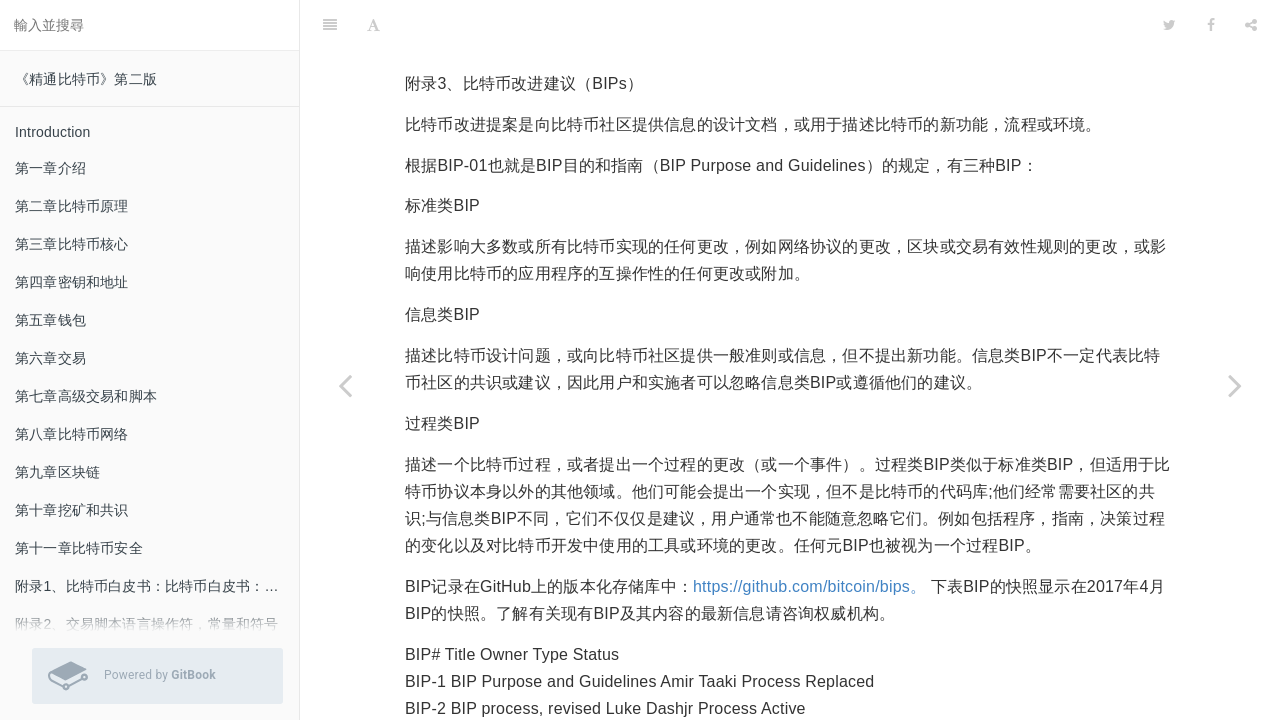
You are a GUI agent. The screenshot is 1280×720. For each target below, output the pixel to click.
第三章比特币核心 (72, 244)
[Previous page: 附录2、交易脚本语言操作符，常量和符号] (345, 385)
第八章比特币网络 (72, 434)
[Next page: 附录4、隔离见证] (1235, 385)
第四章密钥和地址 (72, 282)
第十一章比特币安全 (79, 548)
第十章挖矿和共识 (72, 510)
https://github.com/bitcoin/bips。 (809, 536)
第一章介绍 (50, 168)
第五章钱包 (50, 320)
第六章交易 (50, 358)
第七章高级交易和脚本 (86, 396)
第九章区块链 (57, 472)
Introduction (53, 132)
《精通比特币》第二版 (86, 79)
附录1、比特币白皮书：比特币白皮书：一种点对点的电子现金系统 (157, 586)
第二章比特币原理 (72, 206)
